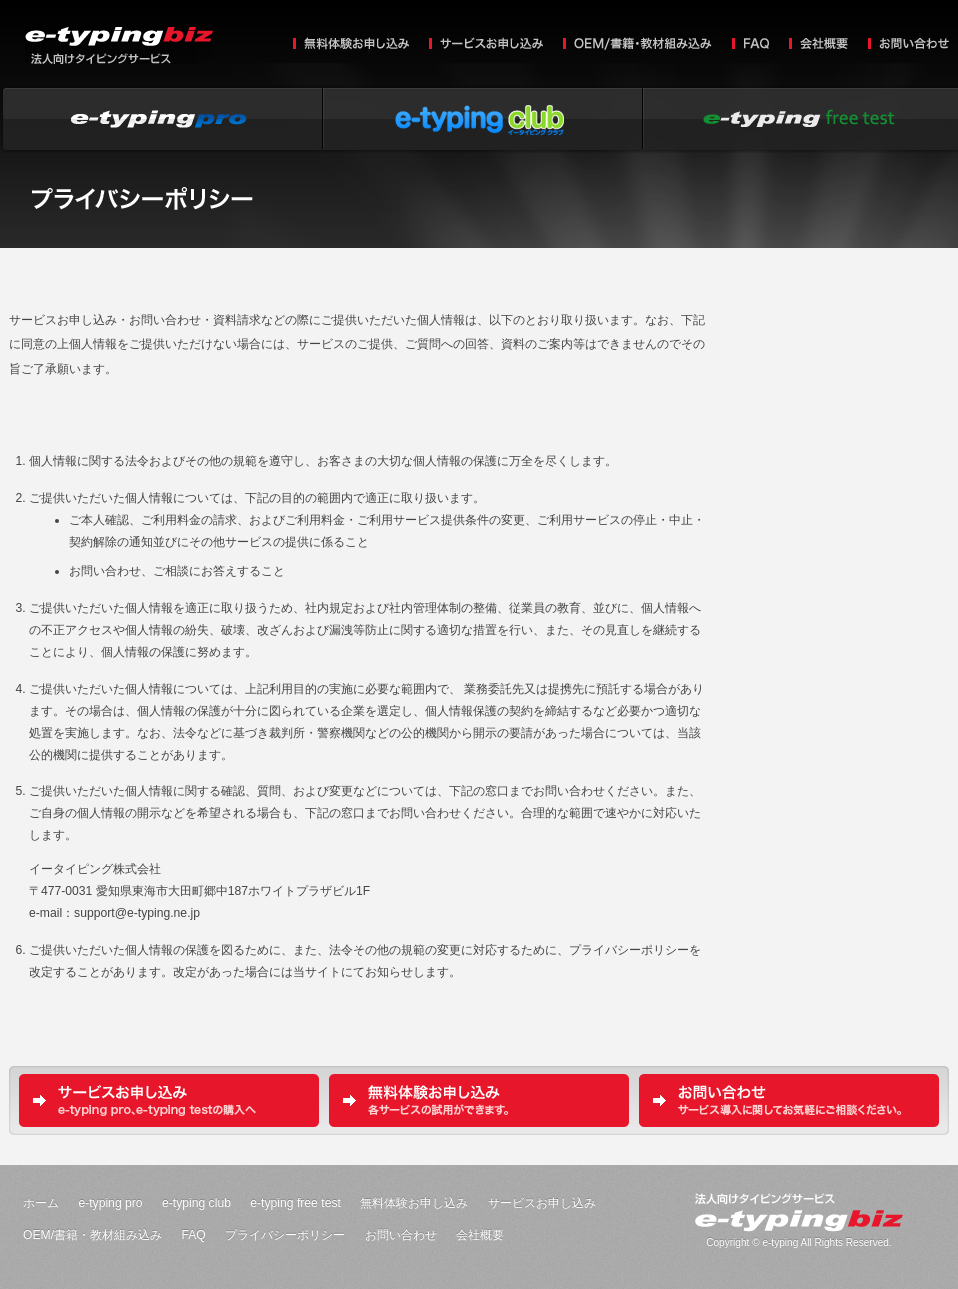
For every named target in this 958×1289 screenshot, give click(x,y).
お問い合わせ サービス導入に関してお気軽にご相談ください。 (789, 1100)
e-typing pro (110, 1203)
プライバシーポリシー (285, 1235)
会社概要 (818, 45)
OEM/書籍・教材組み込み (637, 45)
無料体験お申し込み (351, 45)
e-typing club (479, 119)
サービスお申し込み (486, 45)
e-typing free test (295, 1203)
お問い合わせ (908, 45)
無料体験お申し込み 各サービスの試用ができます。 (479, 1100)
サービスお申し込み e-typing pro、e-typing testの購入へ (169, 1100)
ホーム (41, 1203)
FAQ (750, 44)
